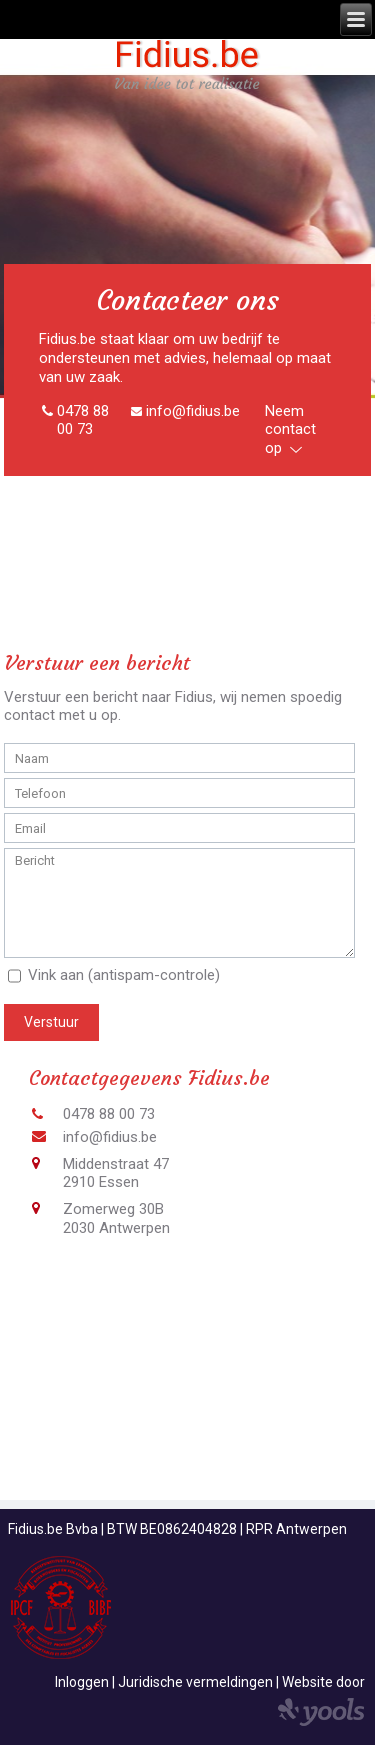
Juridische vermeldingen (195, 1682)
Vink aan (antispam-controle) (124, 975)
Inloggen (82, 1682)
